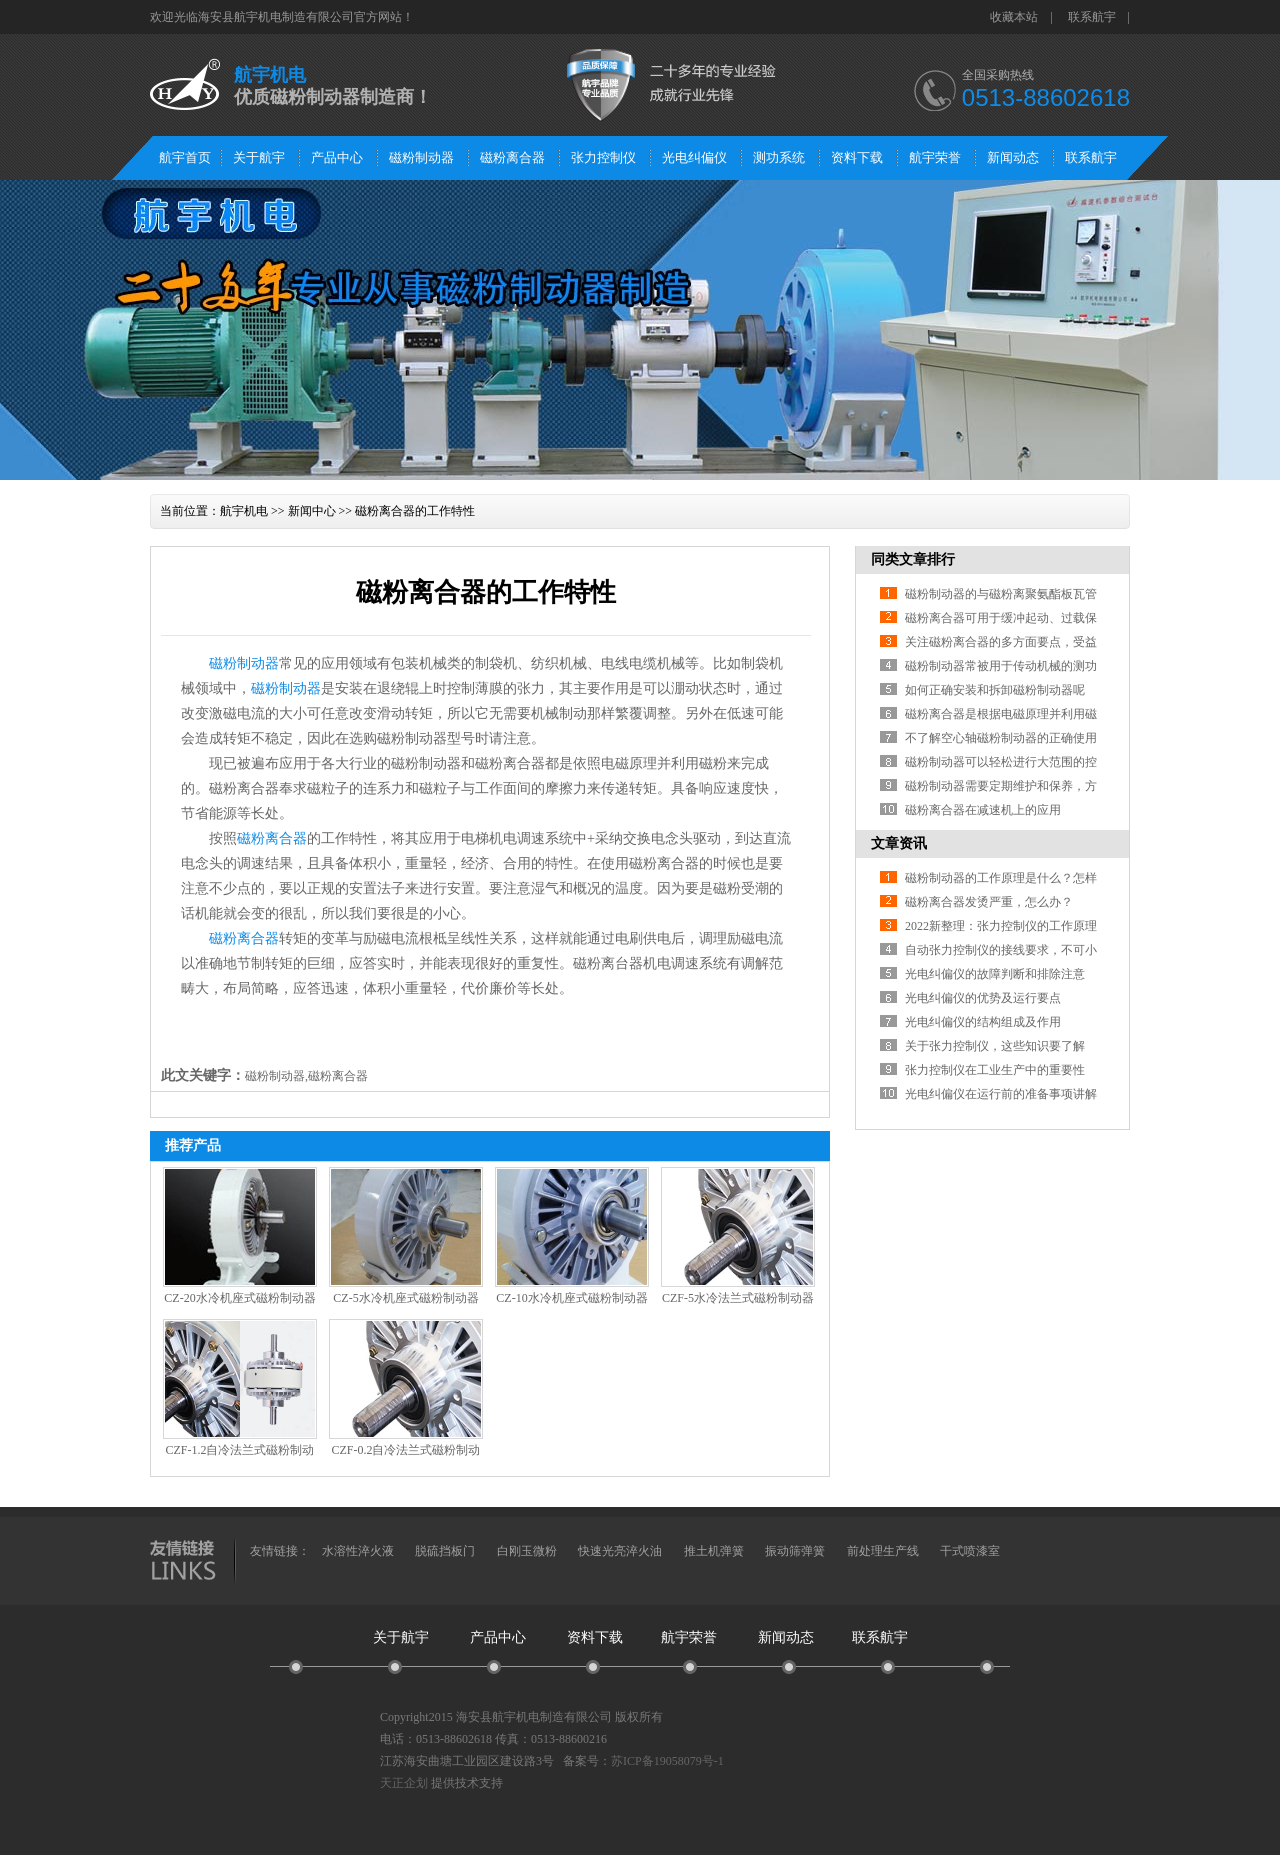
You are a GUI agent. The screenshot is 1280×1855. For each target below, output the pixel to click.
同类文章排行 (913, 559)
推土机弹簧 (714, 1551)
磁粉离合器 (512, 157)
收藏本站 (1014, 17)
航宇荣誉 (935, 157)
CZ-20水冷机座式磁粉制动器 (239, 1298)
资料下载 (857, 157)
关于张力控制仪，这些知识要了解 (995, 1046)
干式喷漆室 (970, 1551)
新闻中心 (312, 511)
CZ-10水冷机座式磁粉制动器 (571, 1298)
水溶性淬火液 (358, 1551)
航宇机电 (244, 511)
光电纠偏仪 (694, 157)
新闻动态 (1013, 157)
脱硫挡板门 (445, 1551)
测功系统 (779, 157)
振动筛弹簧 (795, 1551)
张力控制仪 (603, 157)
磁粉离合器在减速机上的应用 (983, 810)
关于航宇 (259, 157)
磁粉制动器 (421, 157)
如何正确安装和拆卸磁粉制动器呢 (995, 690)
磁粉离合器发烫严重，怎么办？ (989, 902)
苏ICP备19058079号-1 (667, 1761)
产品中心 (337, 157)
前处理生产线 (883, 1551)
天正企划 (404, 1783)
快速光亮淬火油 (620, 1551)
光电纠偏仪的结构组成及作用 (983, 1022)
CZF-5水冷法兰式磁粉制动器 (738, 1298)
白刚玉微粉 (527, 1551)
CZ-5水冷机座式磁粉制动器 (405, 1298)
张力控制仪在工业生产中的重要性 (995, 1070)
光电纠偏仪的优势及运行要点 (983, 998)
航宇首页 (185, 157)
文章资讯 (899, 843)
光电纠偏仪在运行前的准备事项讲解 (1001, 1094)
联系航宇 (1092, 17)
